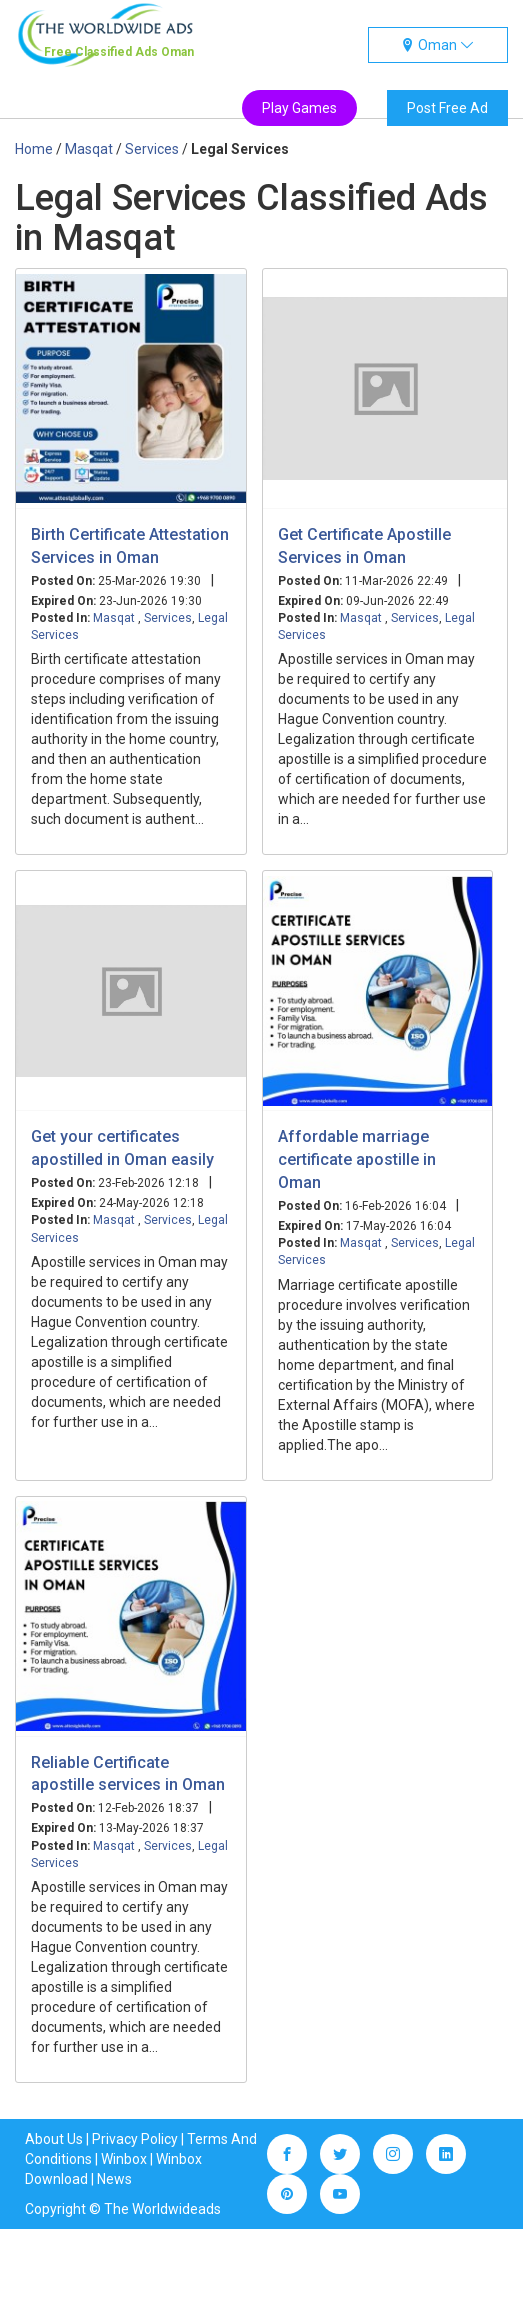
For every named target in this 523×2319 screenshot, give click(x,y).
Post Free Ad (447, 108)
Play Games (299, 108)
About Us (54, 2139)
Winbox (124, 2159)
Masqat (115, 618)
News (114, 2179)
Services (168, 618)
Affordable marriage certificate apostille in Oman (357, 1159)
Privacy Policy (135, 2139)
